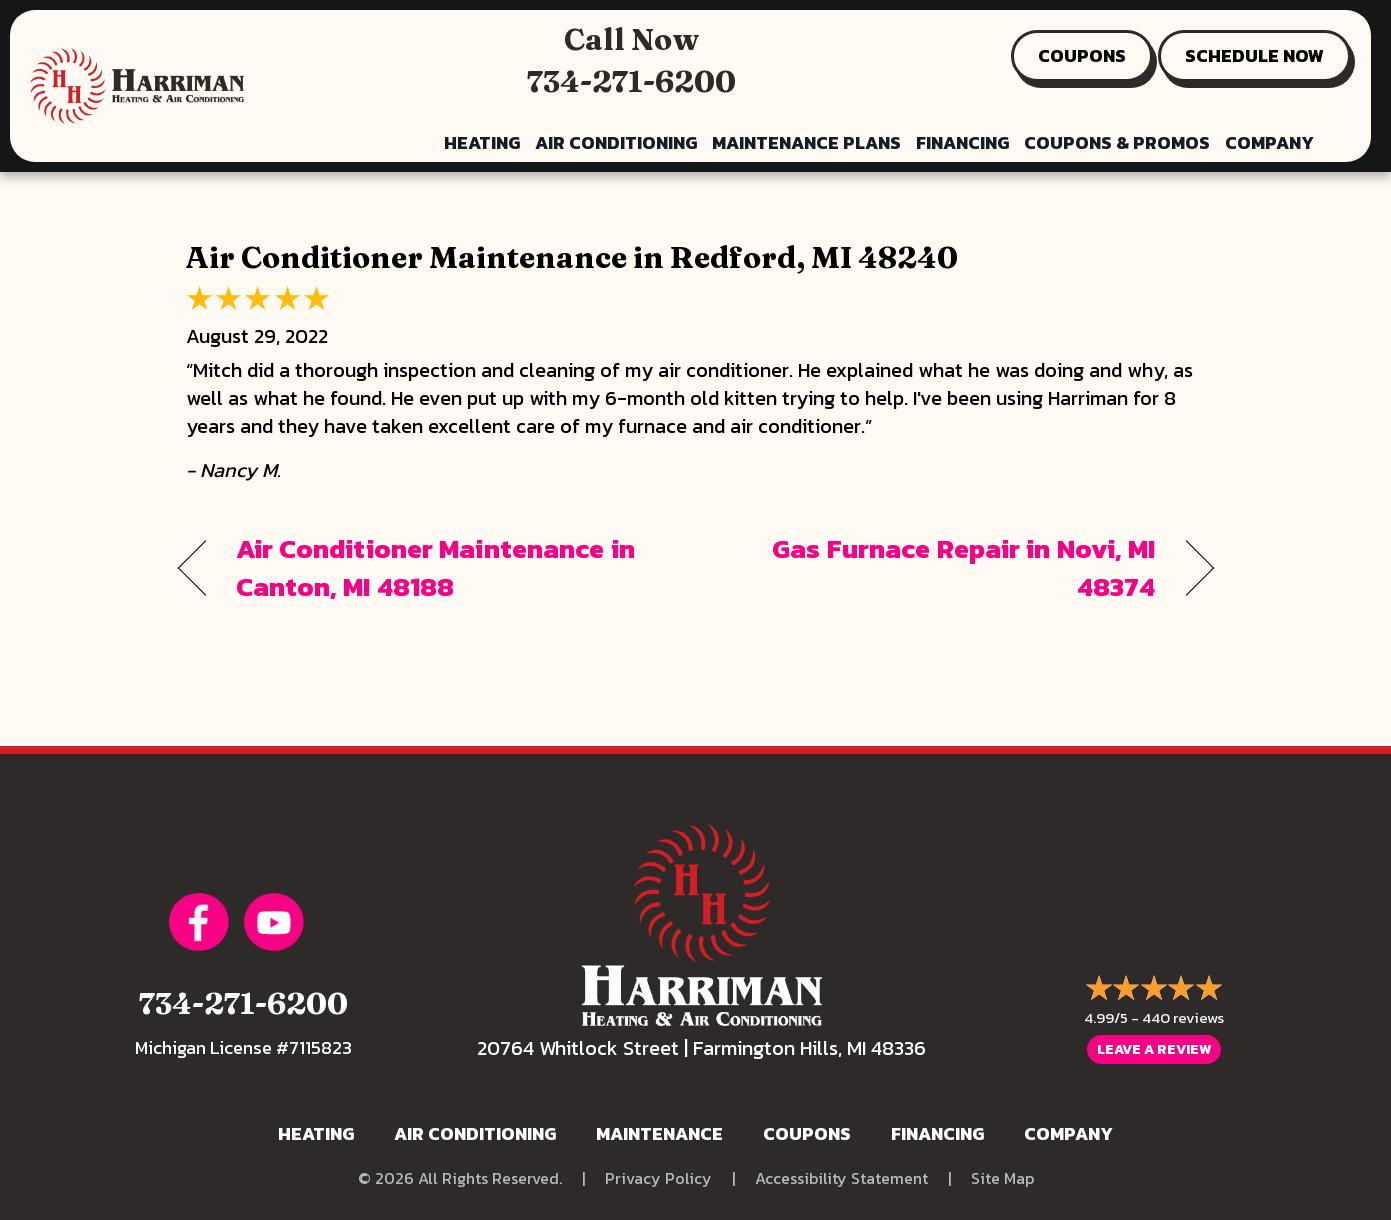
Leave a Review (1154, 1050)
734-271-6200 (631, 81)
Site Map (1002, 1178)
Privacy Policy (658, 1178)
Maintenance (659, 1133)
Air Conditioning (616, 142)
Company (1269, 142)
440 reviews (1183, 1018)
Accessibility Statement (841, 1178)
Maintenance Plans (806, 142)
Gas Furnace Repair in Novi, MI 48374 (940, 568)
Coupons (807, 1133)
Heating (482, 142)
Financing (962, 142)
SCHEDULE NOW (1254, 55)
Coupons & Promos (1117, 142)
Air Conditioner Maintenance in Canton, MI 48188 (435, 568)
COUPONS (1082, 55)
